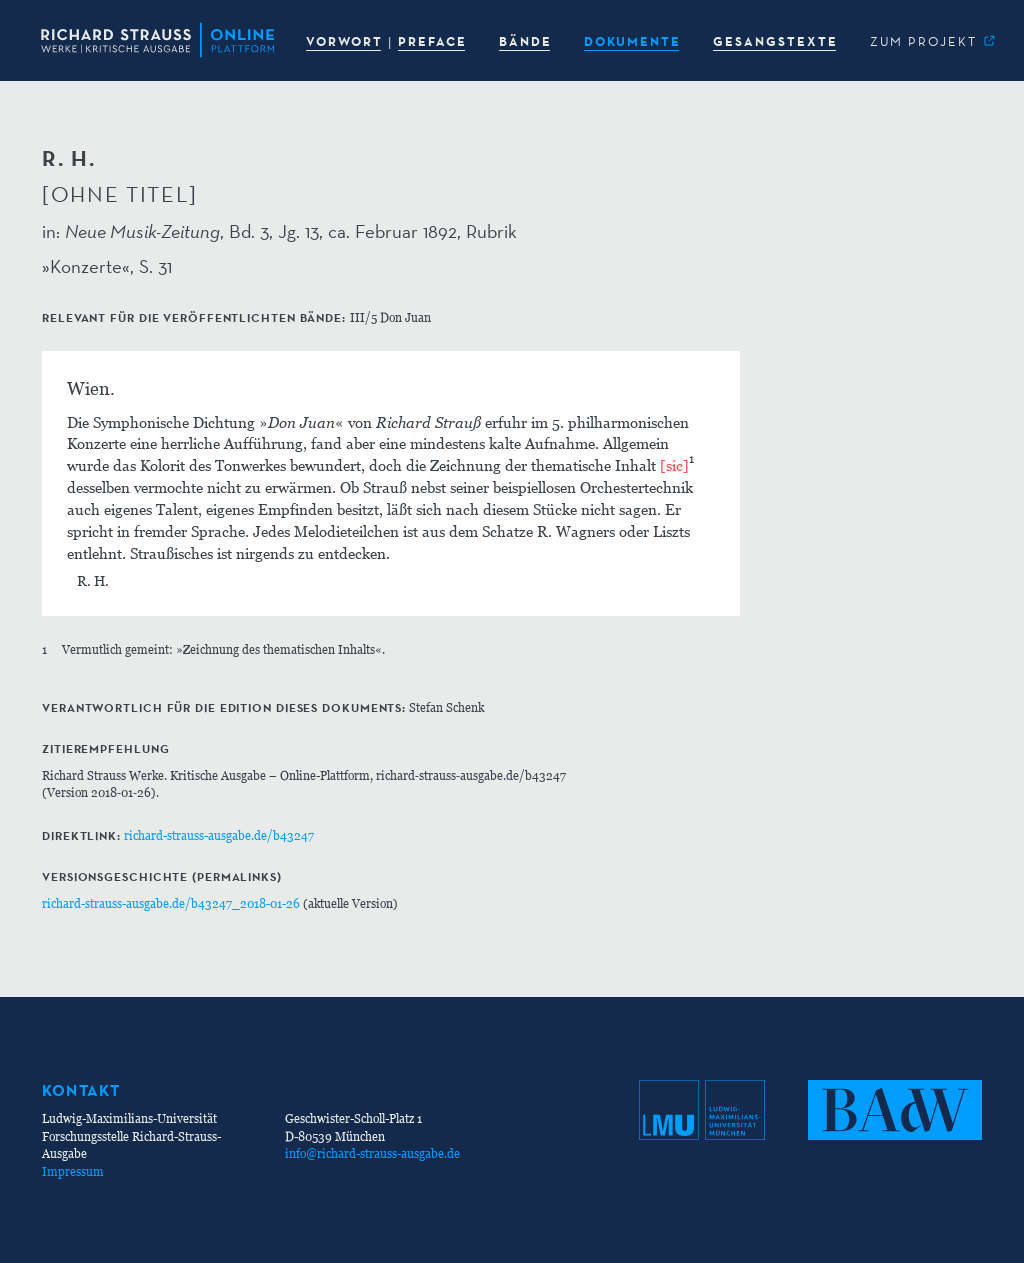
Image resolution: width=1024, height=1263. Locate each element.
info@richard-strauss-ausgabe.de (372, 1153)
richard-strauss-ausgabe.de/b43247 (219, 835)
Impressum (73, 1171)
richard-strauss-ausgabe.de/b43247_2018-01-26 (171, 903)
